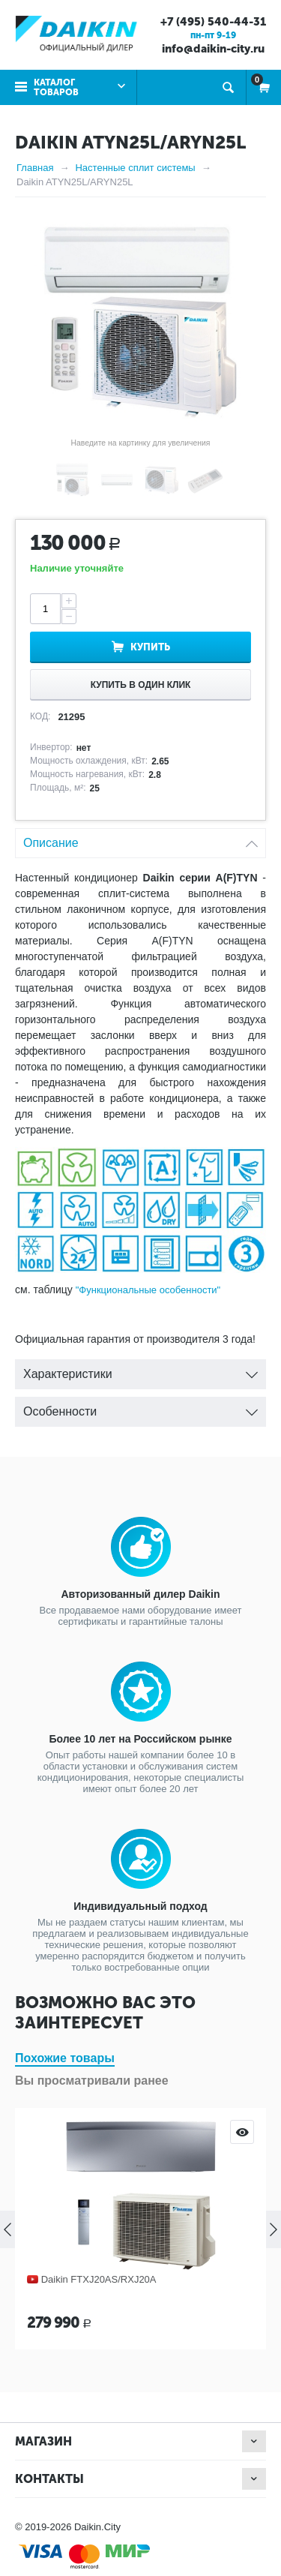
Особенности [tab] (140, 1408)
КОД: (40, 716)
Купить (150, 647)
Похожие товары (65, 2058)
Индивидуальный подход (140, 1906)
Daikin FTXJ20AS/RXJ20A (99, 2279)
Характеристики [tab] (140, 1370)
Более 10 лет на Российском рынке (140, 1739)
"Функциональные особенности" (148, 1290)
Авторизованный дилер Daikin (140, 1594)
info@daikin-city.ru (213, 49)
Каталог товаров (56, 87)
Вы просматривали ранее (92, 2080)
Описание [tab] (140, 839)
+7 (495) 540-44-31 (213, 22)
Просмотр (242, 2132)
